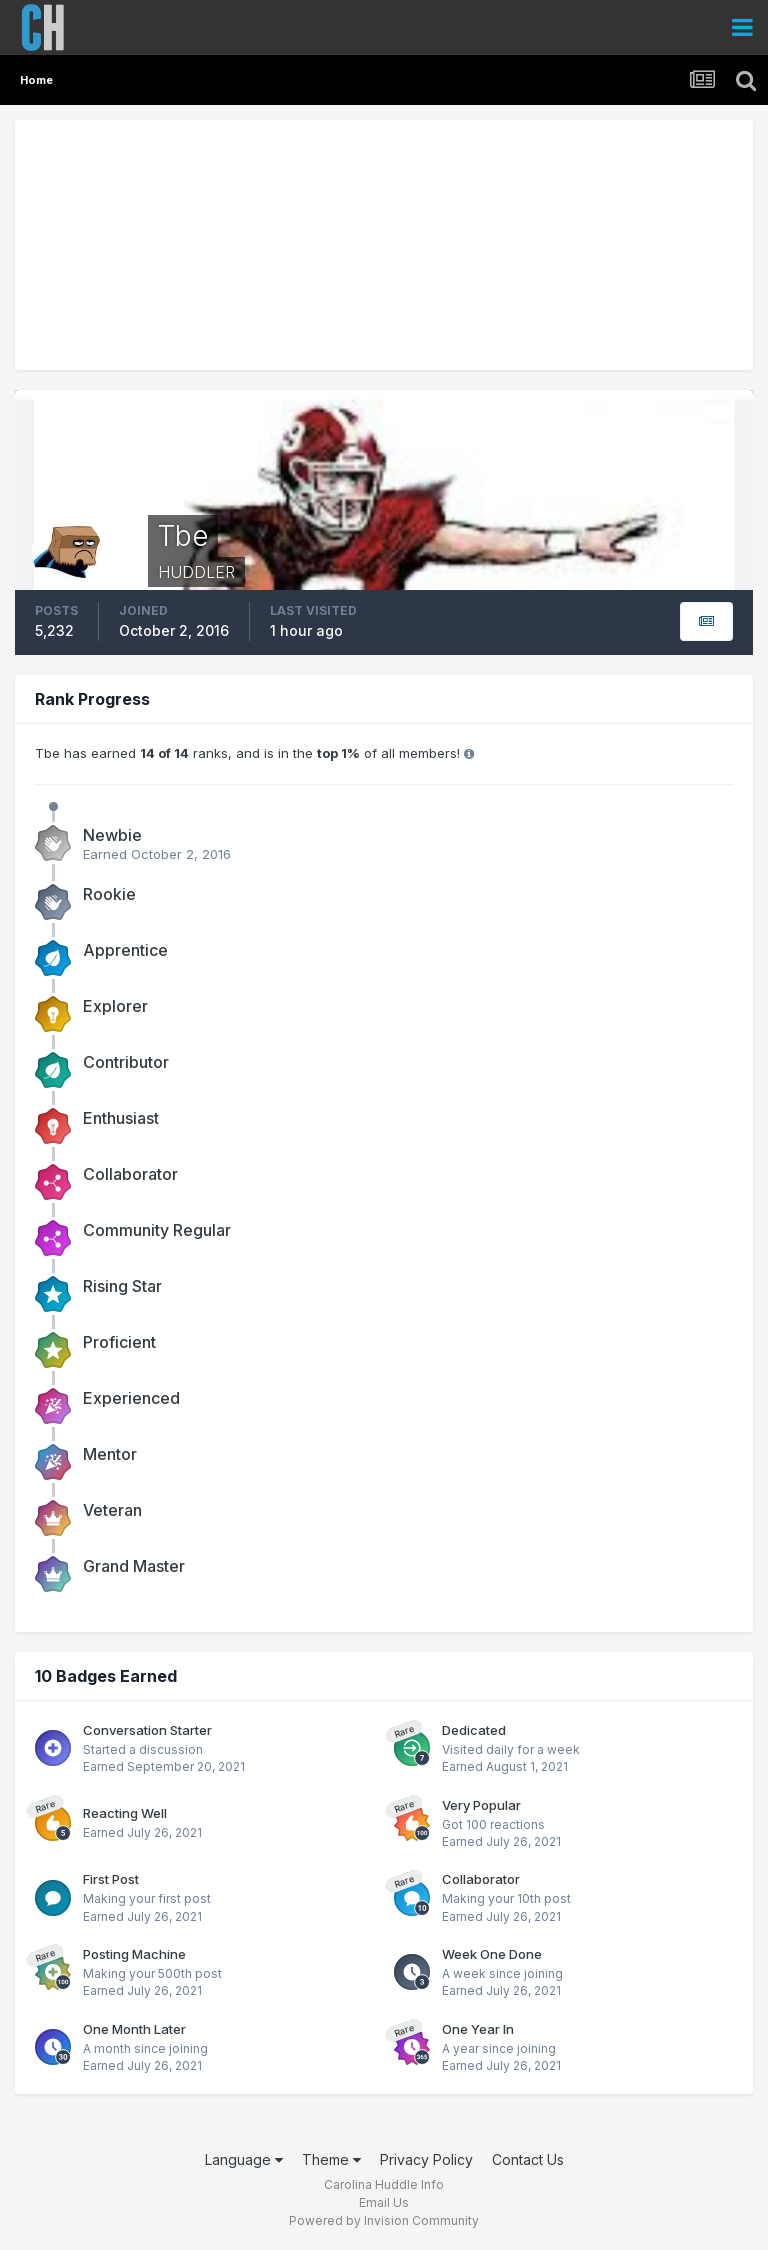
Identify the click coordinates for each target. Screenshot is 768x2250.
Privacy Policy (426, 2159)
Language (244, 2159)
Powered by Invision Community (384, 2220)
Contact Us (528, 2159)
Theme (331, 2159)
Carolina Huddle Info (384, 2184)
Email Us (384, 2202)
